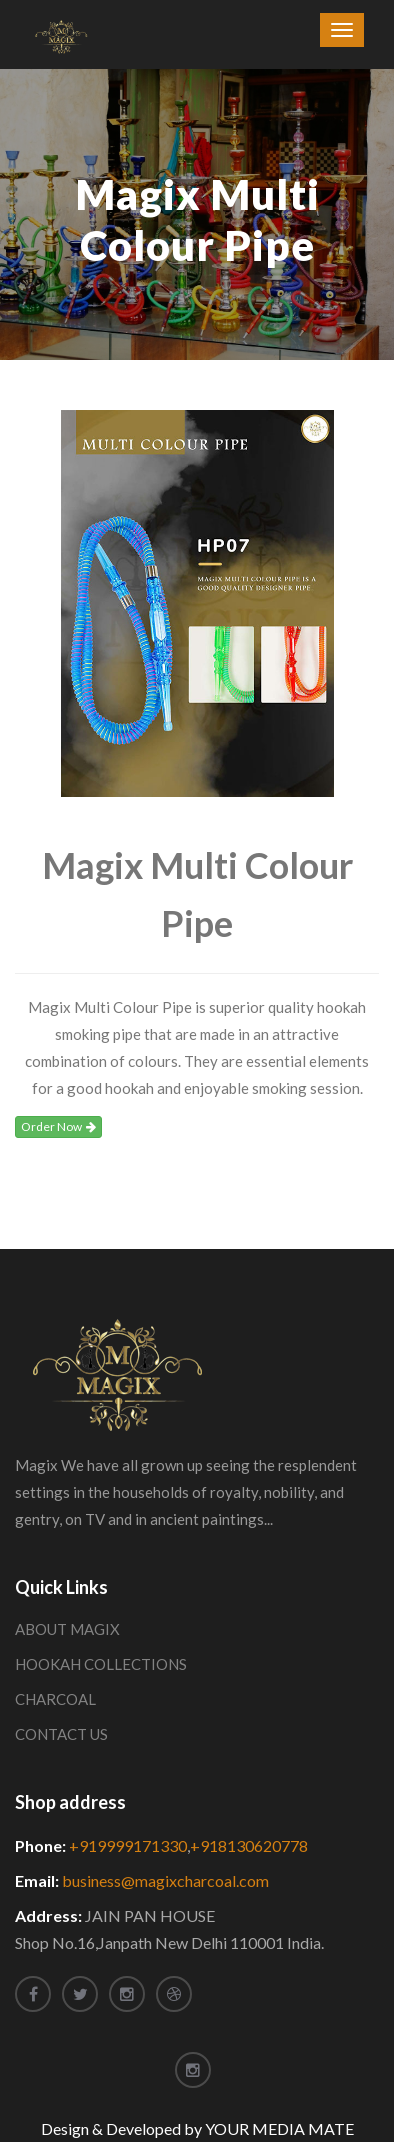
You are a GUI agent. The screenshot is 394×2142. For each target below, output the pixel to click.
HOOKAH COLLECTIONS (101, 1664)
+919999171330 (128, 1845)
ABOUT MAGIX (67, 1629)
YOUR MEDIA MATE (279, 2128)
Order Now (58, 1127)
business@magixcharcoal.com (165, 1880)
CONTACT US (61, 1734)
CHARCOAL (55, 1699)
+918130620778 (249, 1845)
